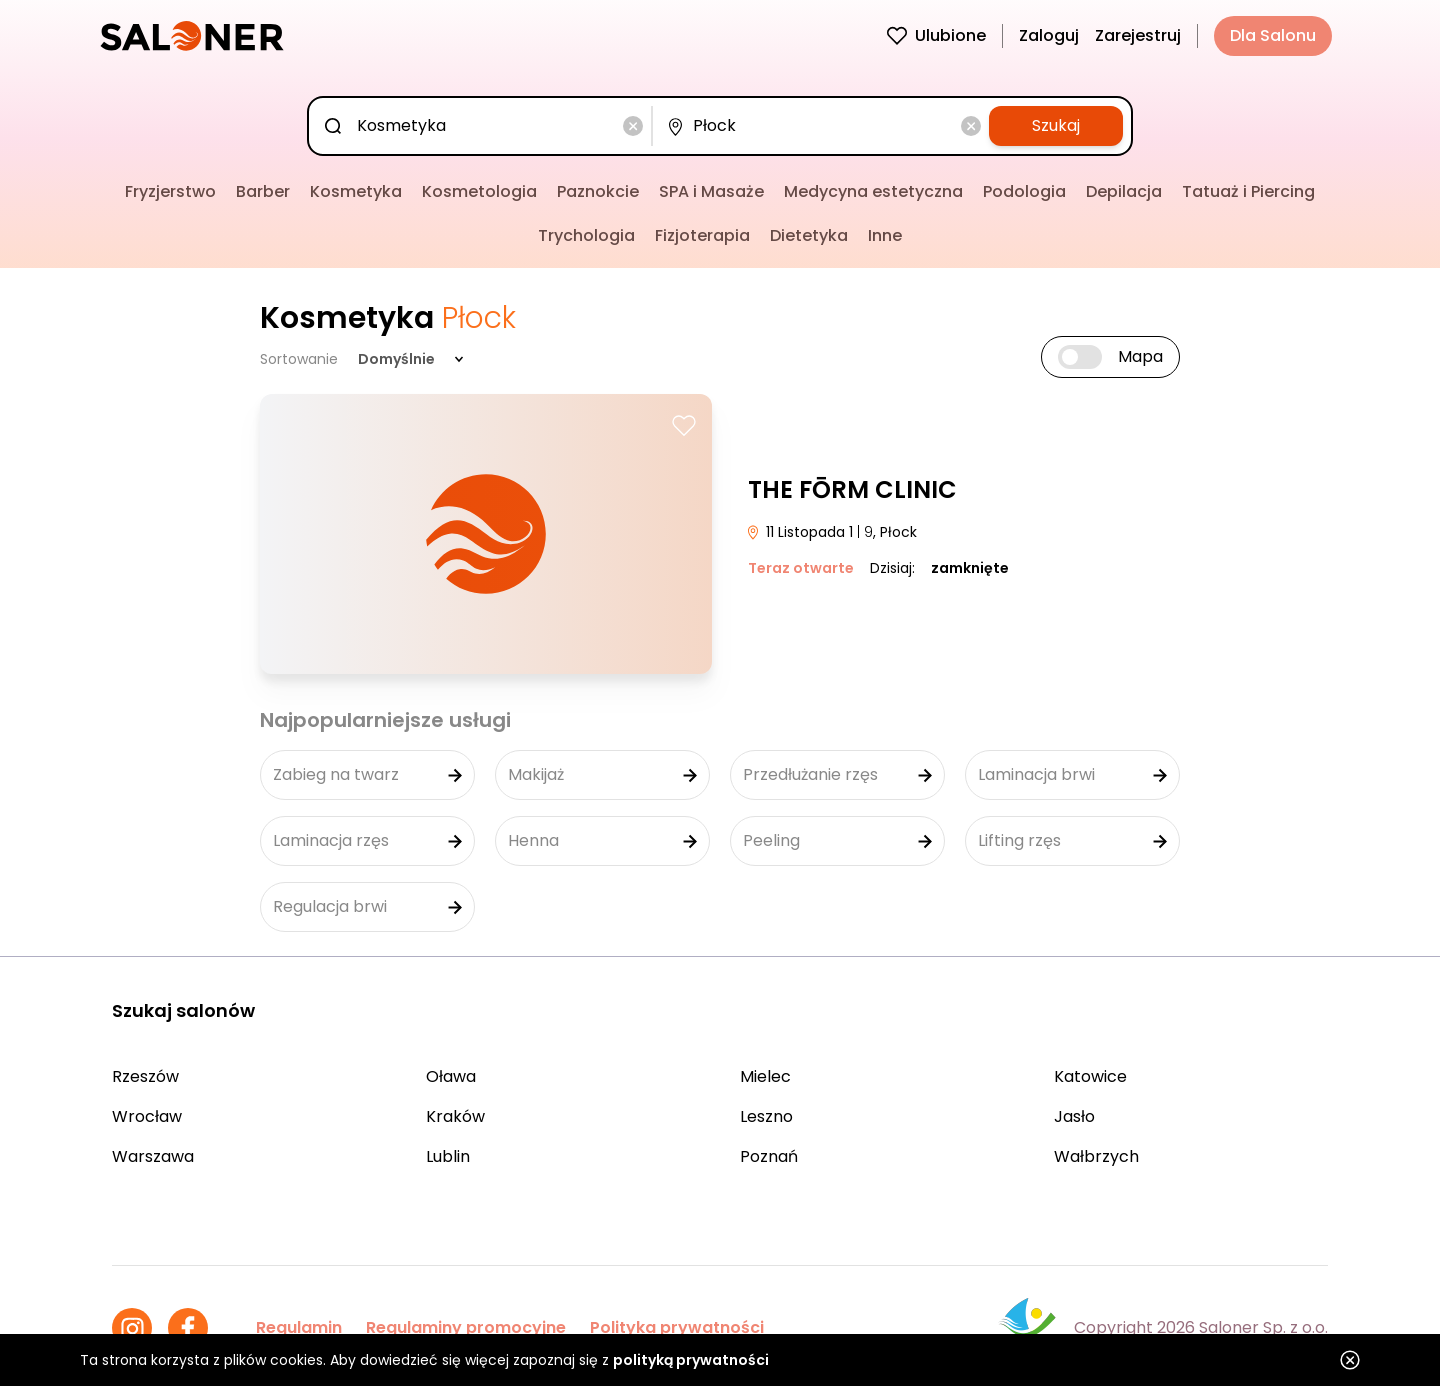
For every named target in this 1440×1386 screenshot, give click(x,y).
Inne (885, 235)
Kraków (455, 1116)
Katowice (1090, 1076)
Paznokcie (598, 191)
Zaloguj (1049, 35)
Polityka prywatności (677, 1327)
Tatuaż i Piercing (1248, 191)
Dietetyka (809, 235)
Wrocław (147, 1116)
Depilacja (1124, 191)
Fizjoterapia (702, 235)
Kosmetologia (479, 191)
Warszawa (153, 1156)
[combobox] (484, 126)
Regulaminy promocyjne (466, 1327)
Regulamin (299, 1327)
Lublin (448, 1156)
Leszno (766, 1116)
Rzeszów (145, 1076)
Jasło (1074, 1116)
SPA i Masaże (711, 191)
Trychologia (586, 235)
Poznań (769, 1156)
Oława (451, 1076)
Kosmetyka (356, 191)
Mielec (765, 1076)
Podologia (1024, 191)
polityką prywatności (691, 1360)
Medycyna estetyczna (873, 191)
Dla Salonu (1273, 35)
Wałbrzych (1096, 1156)
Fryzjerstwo (170, 191)
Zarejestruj (1138, 35)
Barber (263, 191)
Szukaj (1056, 125)
